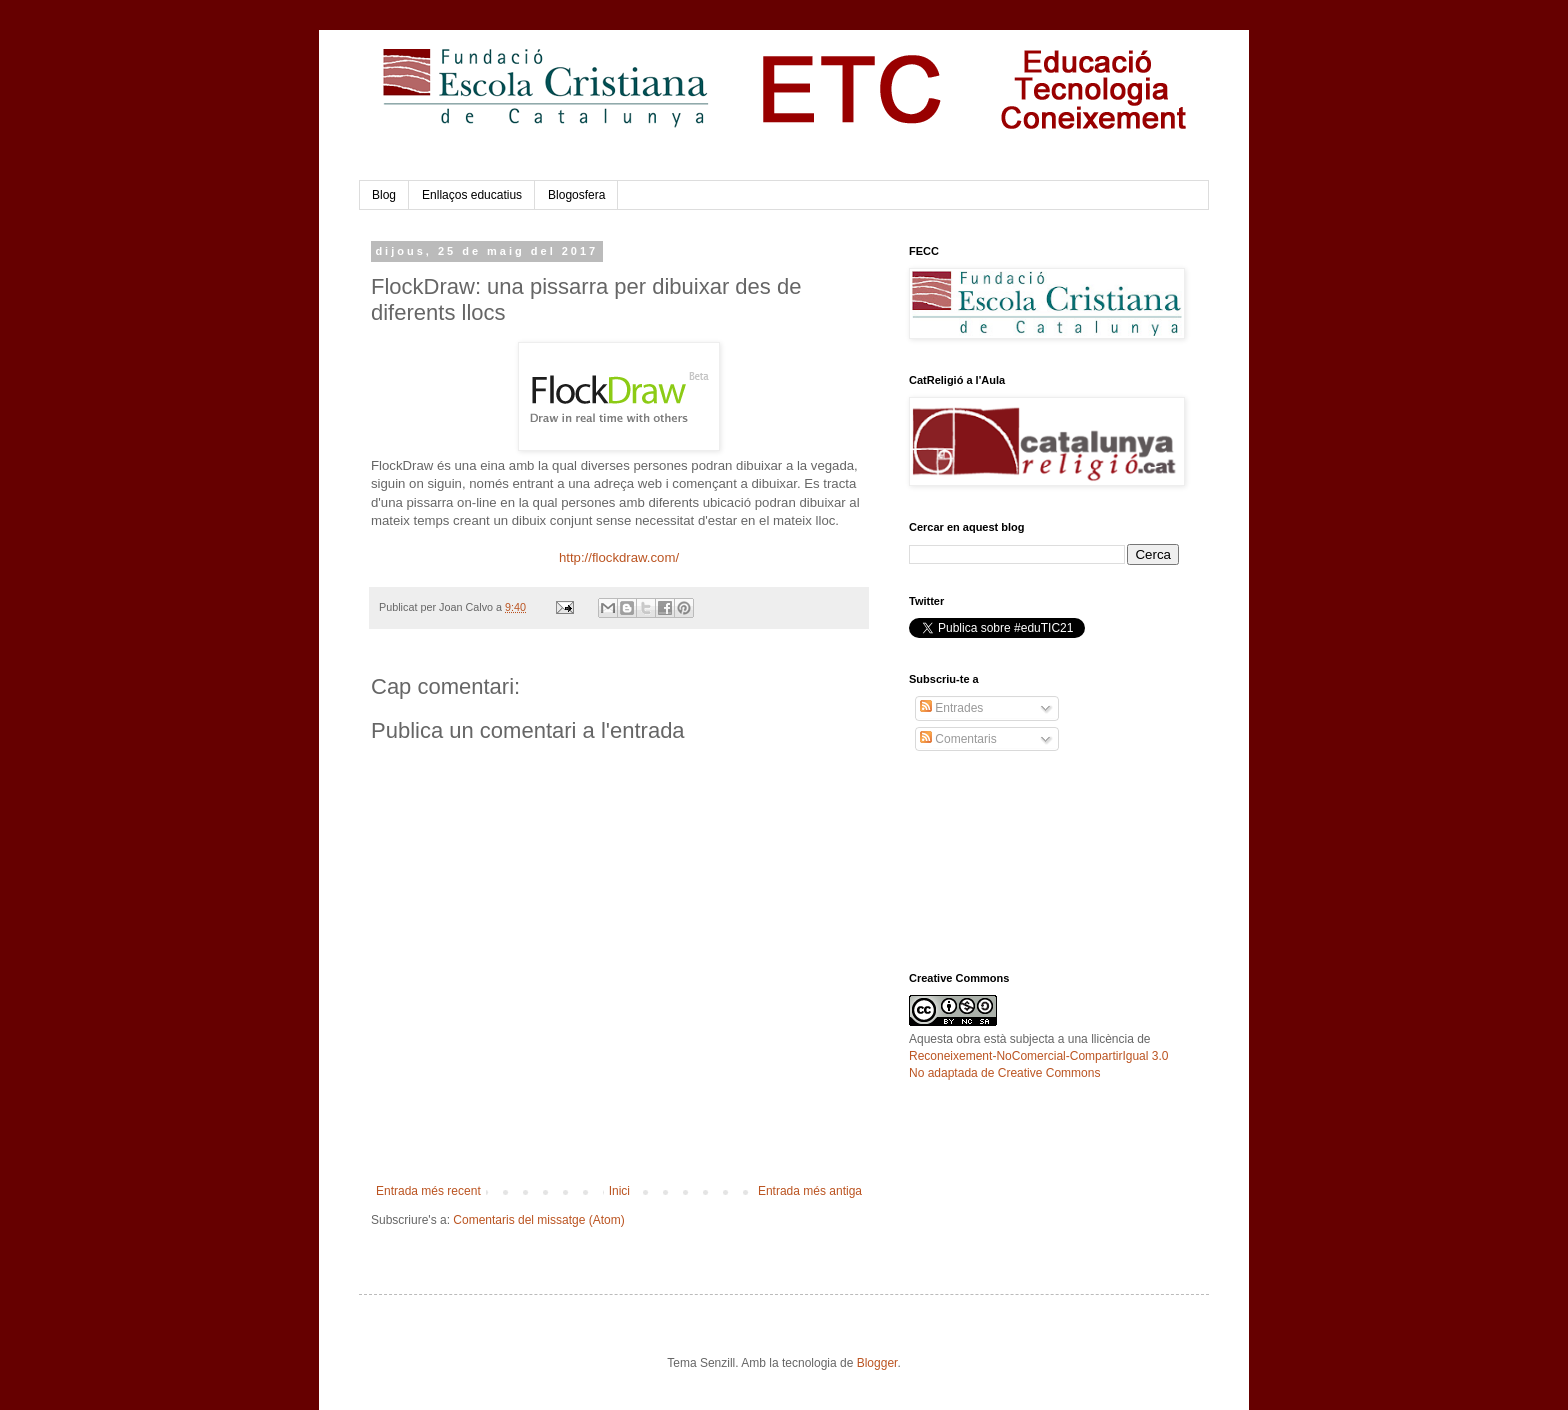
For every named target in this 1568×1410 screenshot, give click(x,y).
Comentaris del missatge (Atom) (538, 1220)
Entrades (951, 708)
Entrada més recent (428, 1191)
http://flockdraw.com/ (619, 557)
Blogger (877, 1363)
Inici (619, 1191)
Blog (384, 195)
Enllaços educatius (472, 195)
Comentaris (958, 739)
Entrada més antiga (810, 1191)
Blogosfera (576, 195)
